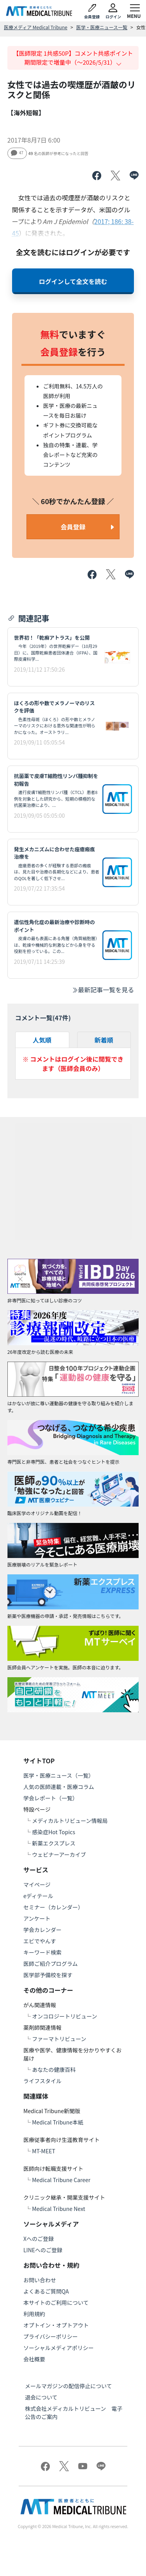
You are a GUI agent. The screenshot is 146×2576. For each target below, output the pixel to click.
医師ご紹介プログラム (50, 1963)
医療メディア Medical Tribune (35, 27)
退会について (41, 2397)
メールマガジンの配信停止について (68, 2386)
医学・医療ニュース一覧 (101, 27)
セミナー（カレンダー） (53, 1907)
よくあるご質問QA (46, 2291)
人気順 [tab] (42, 1040)
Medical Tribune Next (58, 2209)
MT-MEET (43, 2151)
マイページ (37, 1884)
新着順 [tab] (104, 1040)
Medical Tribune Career (61, 2180)
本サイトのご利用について (56, 2302)
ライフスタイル (42, 2081)
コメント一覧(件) (43, 1017)
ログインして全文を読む (73, 281)
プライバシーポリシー (50, 2336)
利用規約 (34, 2314)
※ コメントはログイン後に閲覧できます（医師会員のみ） (73, 1063)
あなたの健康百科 (54, 2069)
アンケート (36, 1918)
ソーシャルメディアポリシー (58, 2348)
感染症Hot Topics (53, 1832)
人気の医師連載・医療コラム (58, 1787)
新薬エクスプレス (54, 1843)
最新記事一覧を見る (103, 989)
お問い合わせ (39, 2280)
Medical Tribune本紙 (57, 2122)
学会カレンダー (42, 1930)
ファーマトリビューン (59, 2039)
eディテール (38, 1896)
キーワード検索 (42, 1952)
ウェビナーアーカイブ (59, 1854)
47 (17, 153)
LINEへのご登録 (42, 2250)
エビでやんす (39, 1941)
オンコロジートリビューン (64, 2016)
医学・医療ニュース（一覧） (58, 1775)
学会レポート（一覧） (50, 1798)
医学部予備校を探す (47, 1975)
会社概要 (34, 2359)
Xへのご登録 (38, 2239)
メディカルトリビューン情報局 (69, 1820)
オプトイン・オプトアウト (56, 2325)
